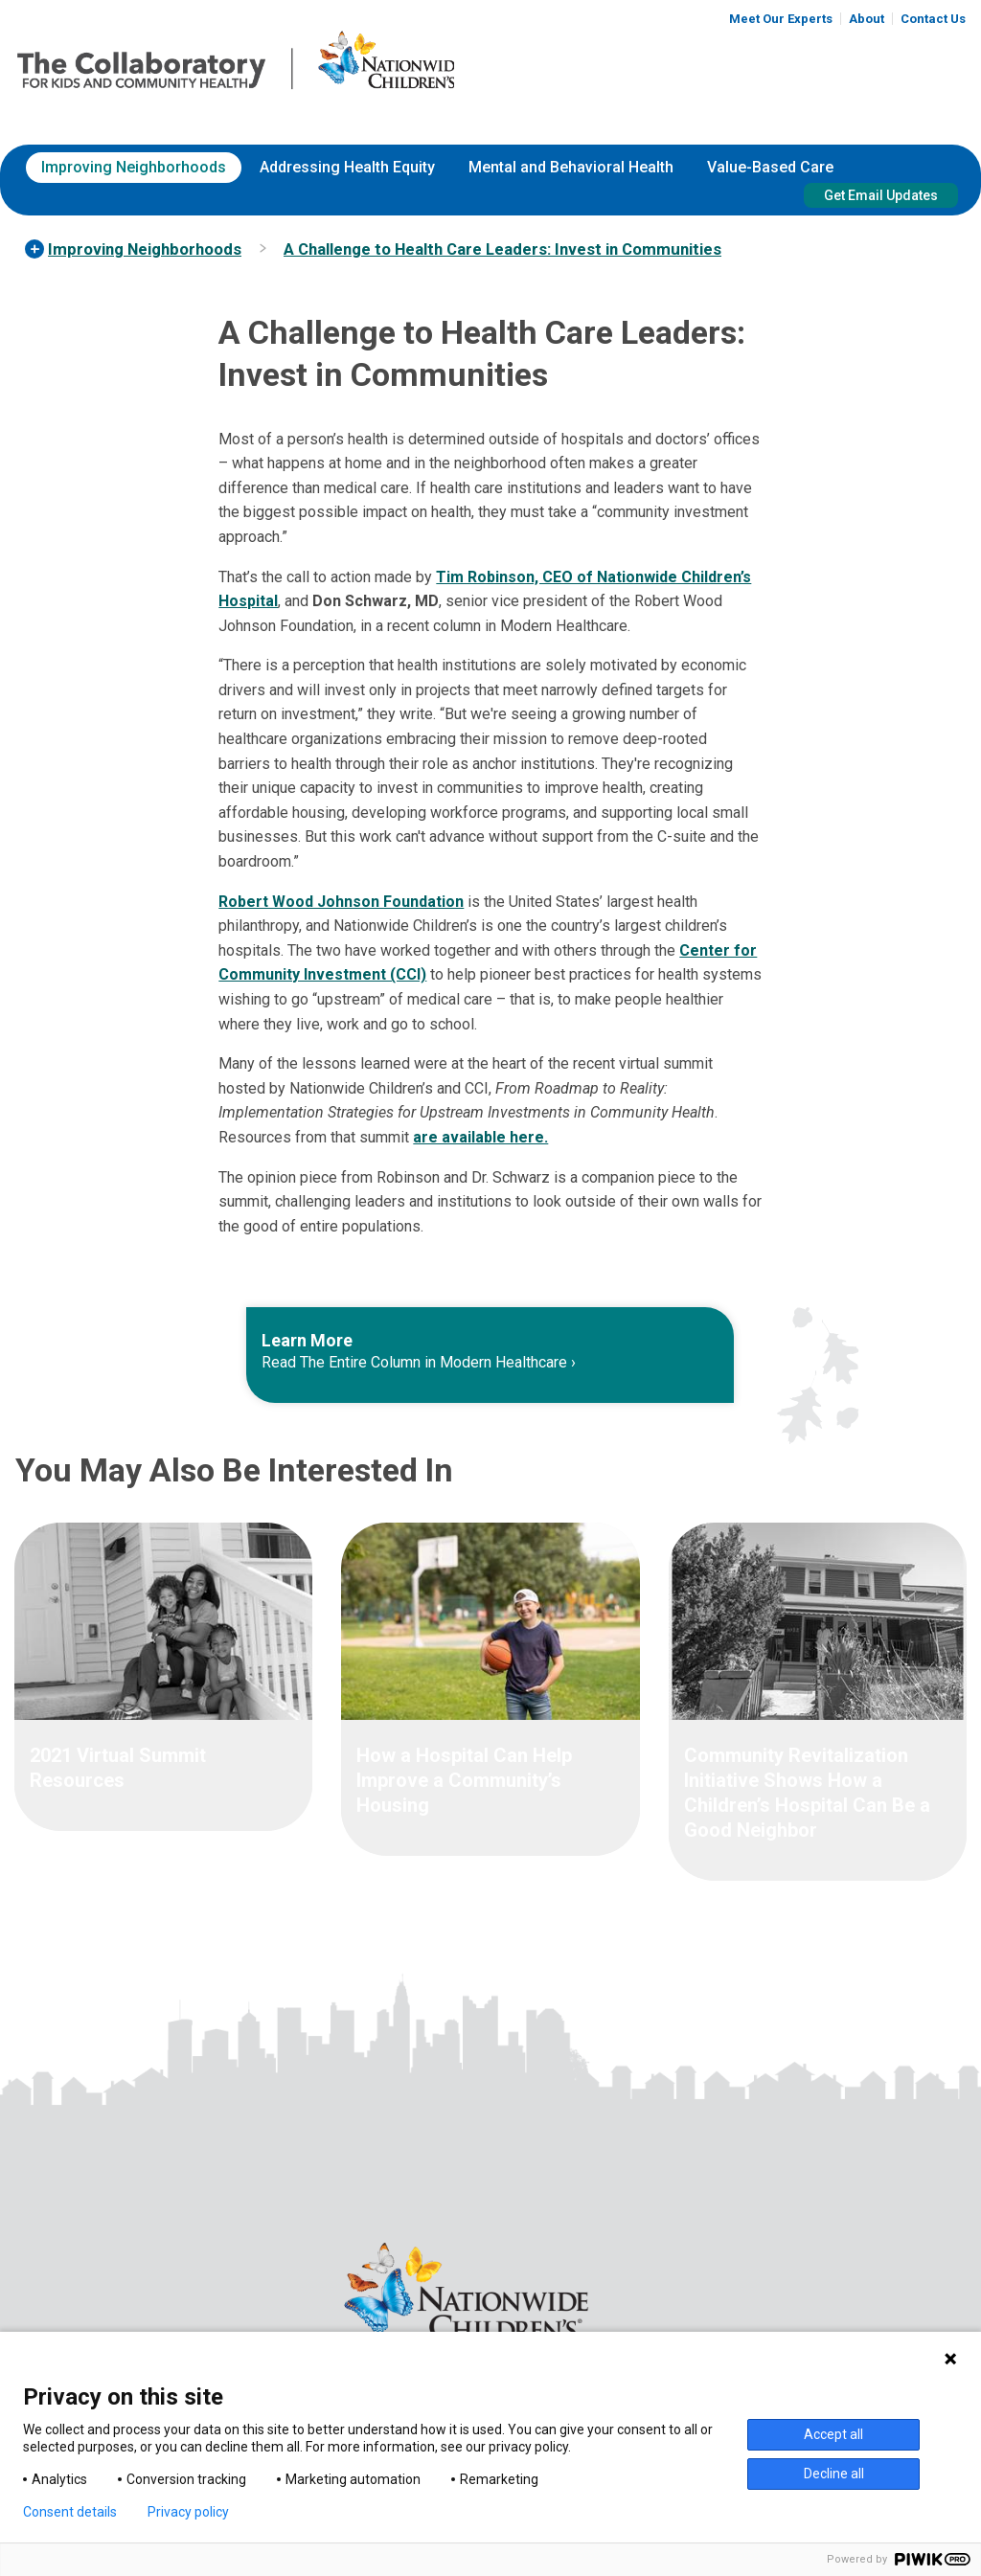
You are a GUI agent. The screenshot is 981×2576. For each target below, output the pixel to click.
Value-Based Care (770, 167)
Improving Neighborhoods (133, 167)
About (866, 18)
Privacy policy (188, 2512)
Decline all (834, 2473)
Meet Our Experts (781, 18)
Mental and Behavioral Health (570, 167)
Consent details (70, 2512)
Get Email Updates (881, 195)
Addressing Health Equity (347, 167)
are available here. (480, 1137)
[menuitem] (133, 167)
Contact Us (933, 18)
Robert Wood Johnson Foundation (341, 902)
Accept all (833, 2434)
